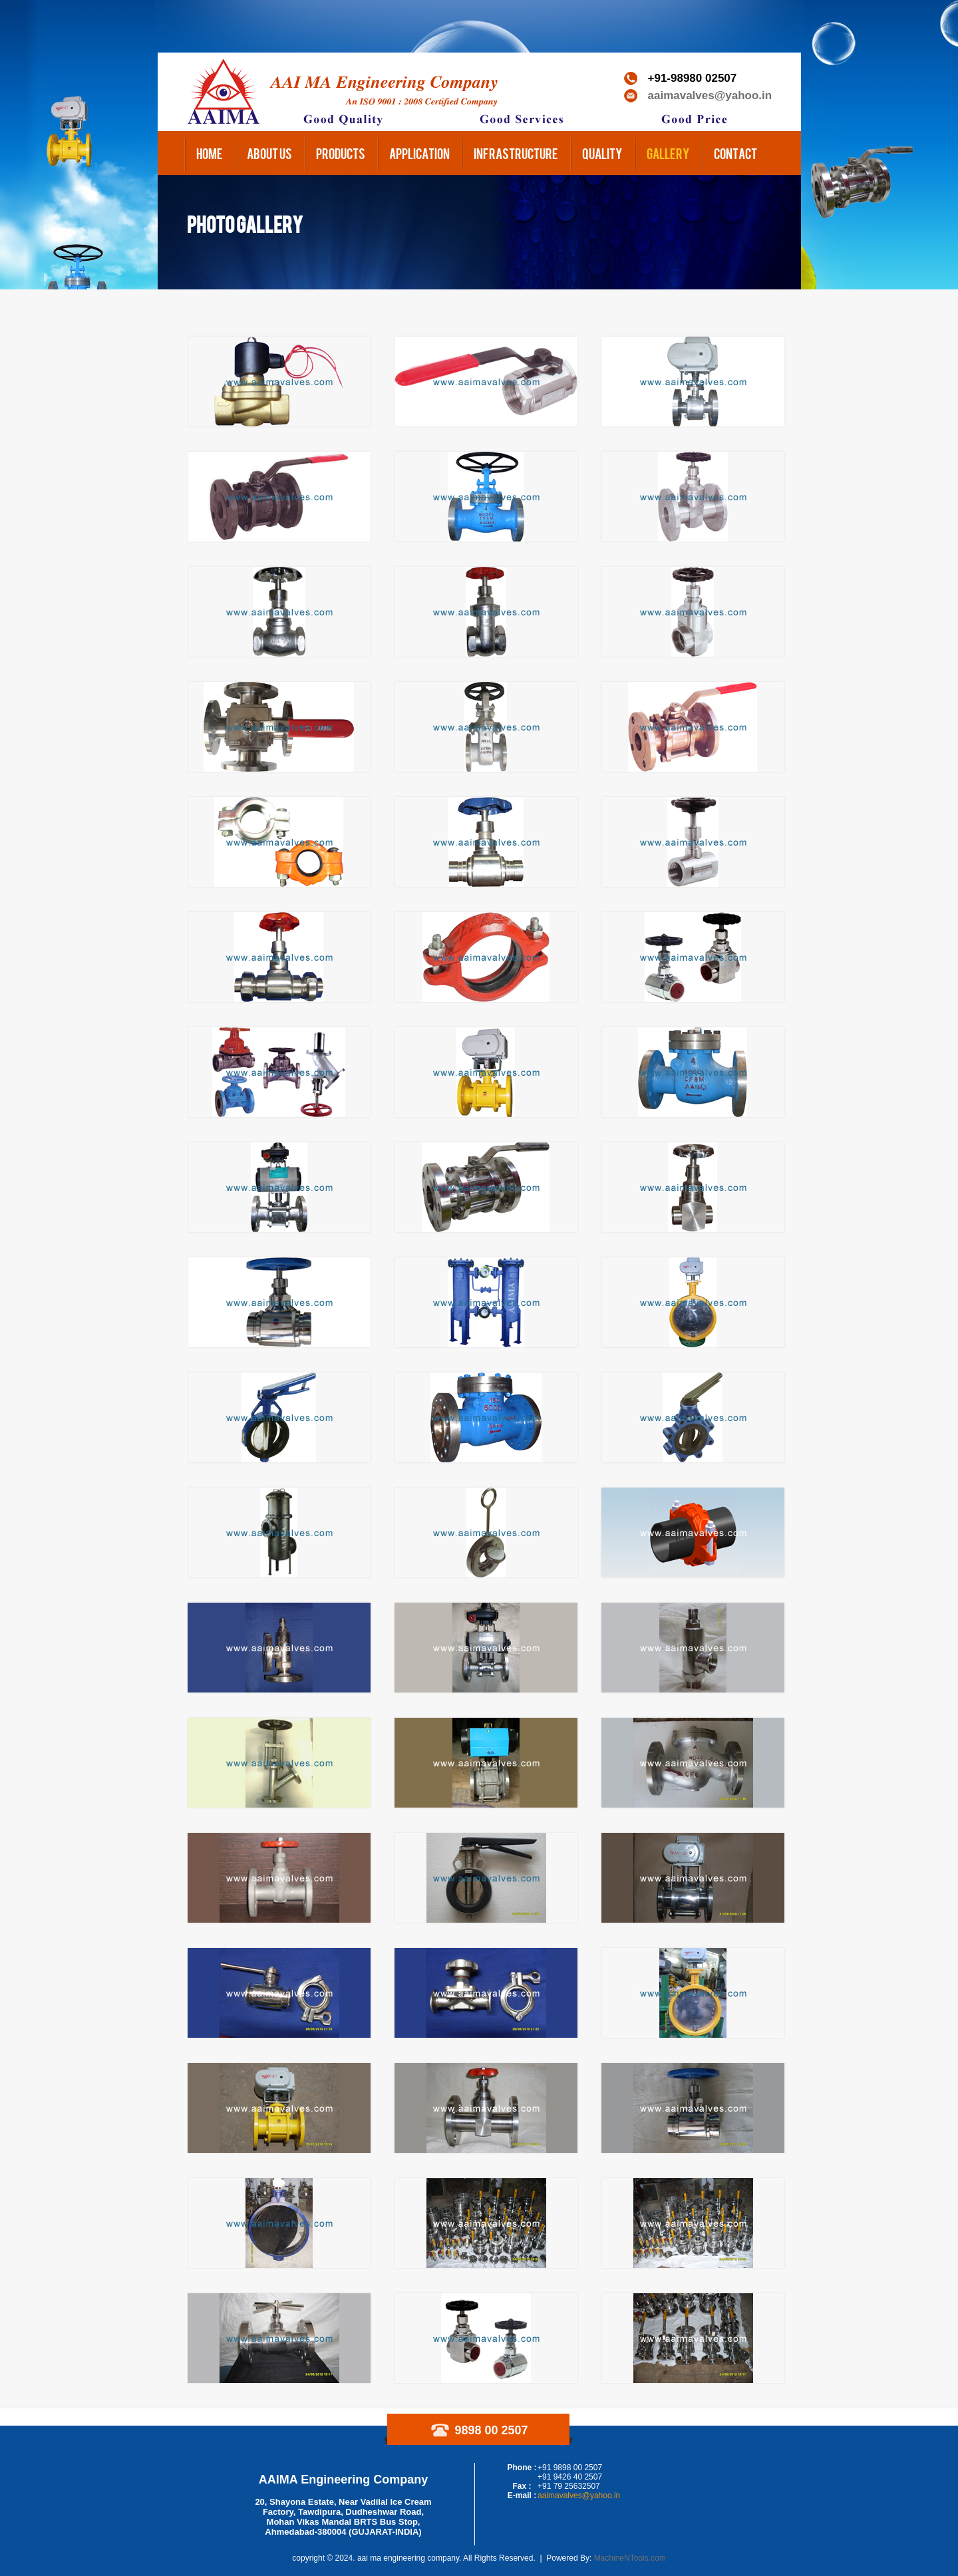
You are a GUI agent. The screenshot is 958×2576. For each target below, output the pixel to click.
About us (269, 153)
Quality (602, 153)
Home (209, 153)
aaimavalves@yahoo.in (710, 95)
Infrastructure (516, 153)
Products (340, 153)
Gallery (668, 153)
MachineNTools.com (630, 2558)
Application (419, 153)
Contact (735, 153)
